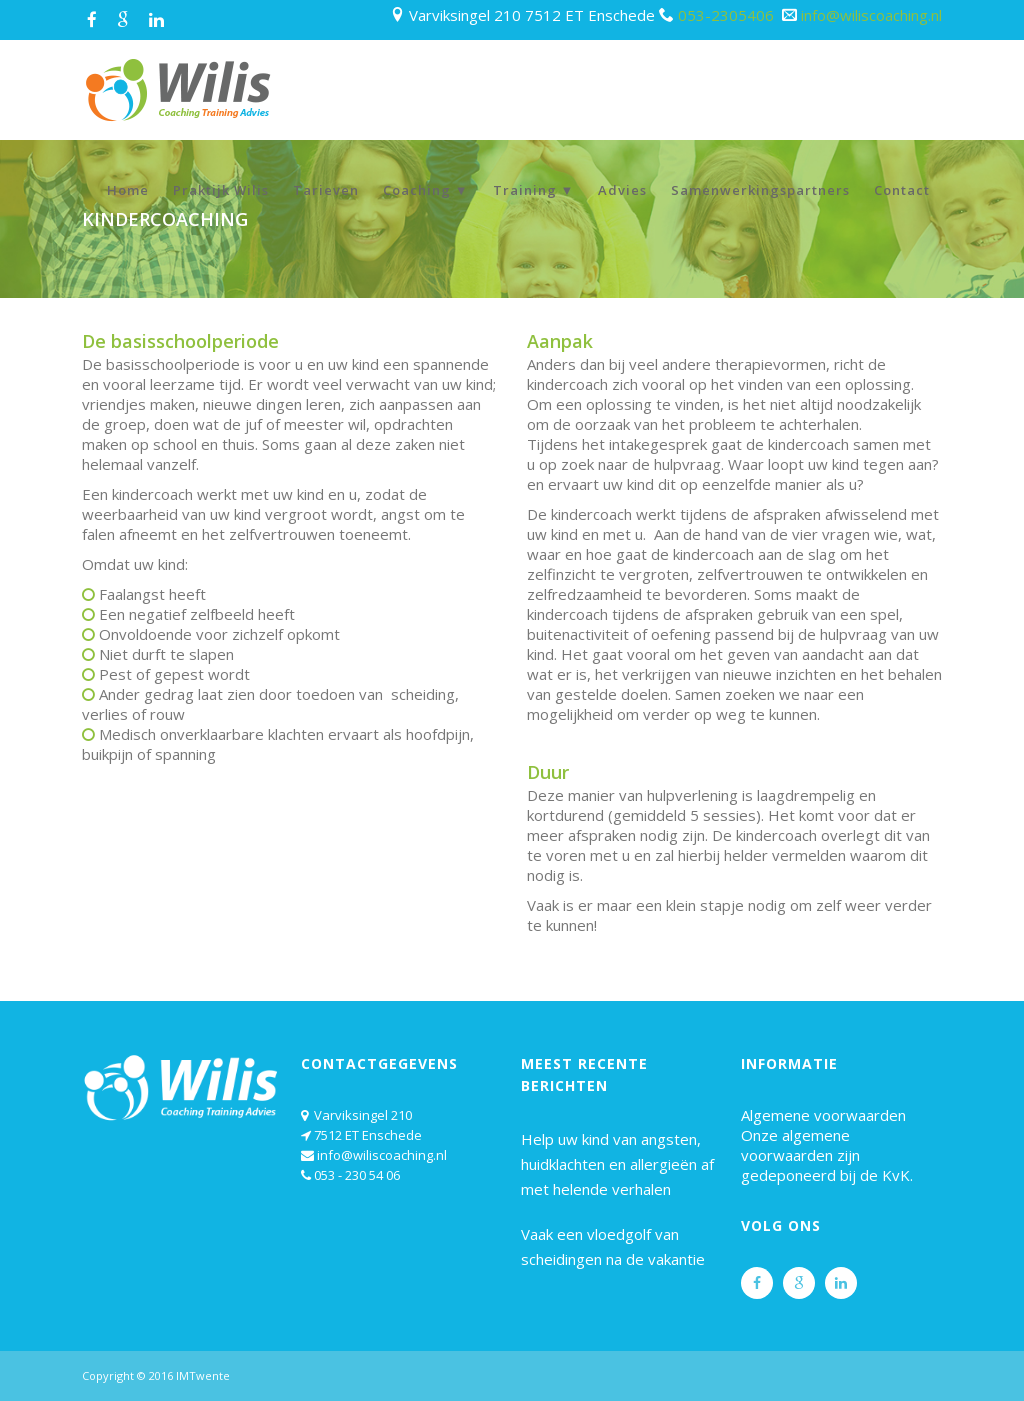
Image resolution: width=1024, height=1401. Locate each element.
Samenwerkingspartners (760, 190)
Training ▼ (534, 190)
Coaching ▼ (426, 190)
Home (128, 190)
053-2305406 (728, 15)
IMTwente (203, 1375)
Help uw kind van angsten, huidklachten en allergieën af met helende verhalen (617, 1164)
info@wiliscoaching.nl (871, 15)
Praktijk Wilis (221, 190)
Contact (902, 190)
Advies (622, 190)
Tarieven (326, 190)
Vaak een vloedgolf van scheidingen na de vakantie (613, 1246)
